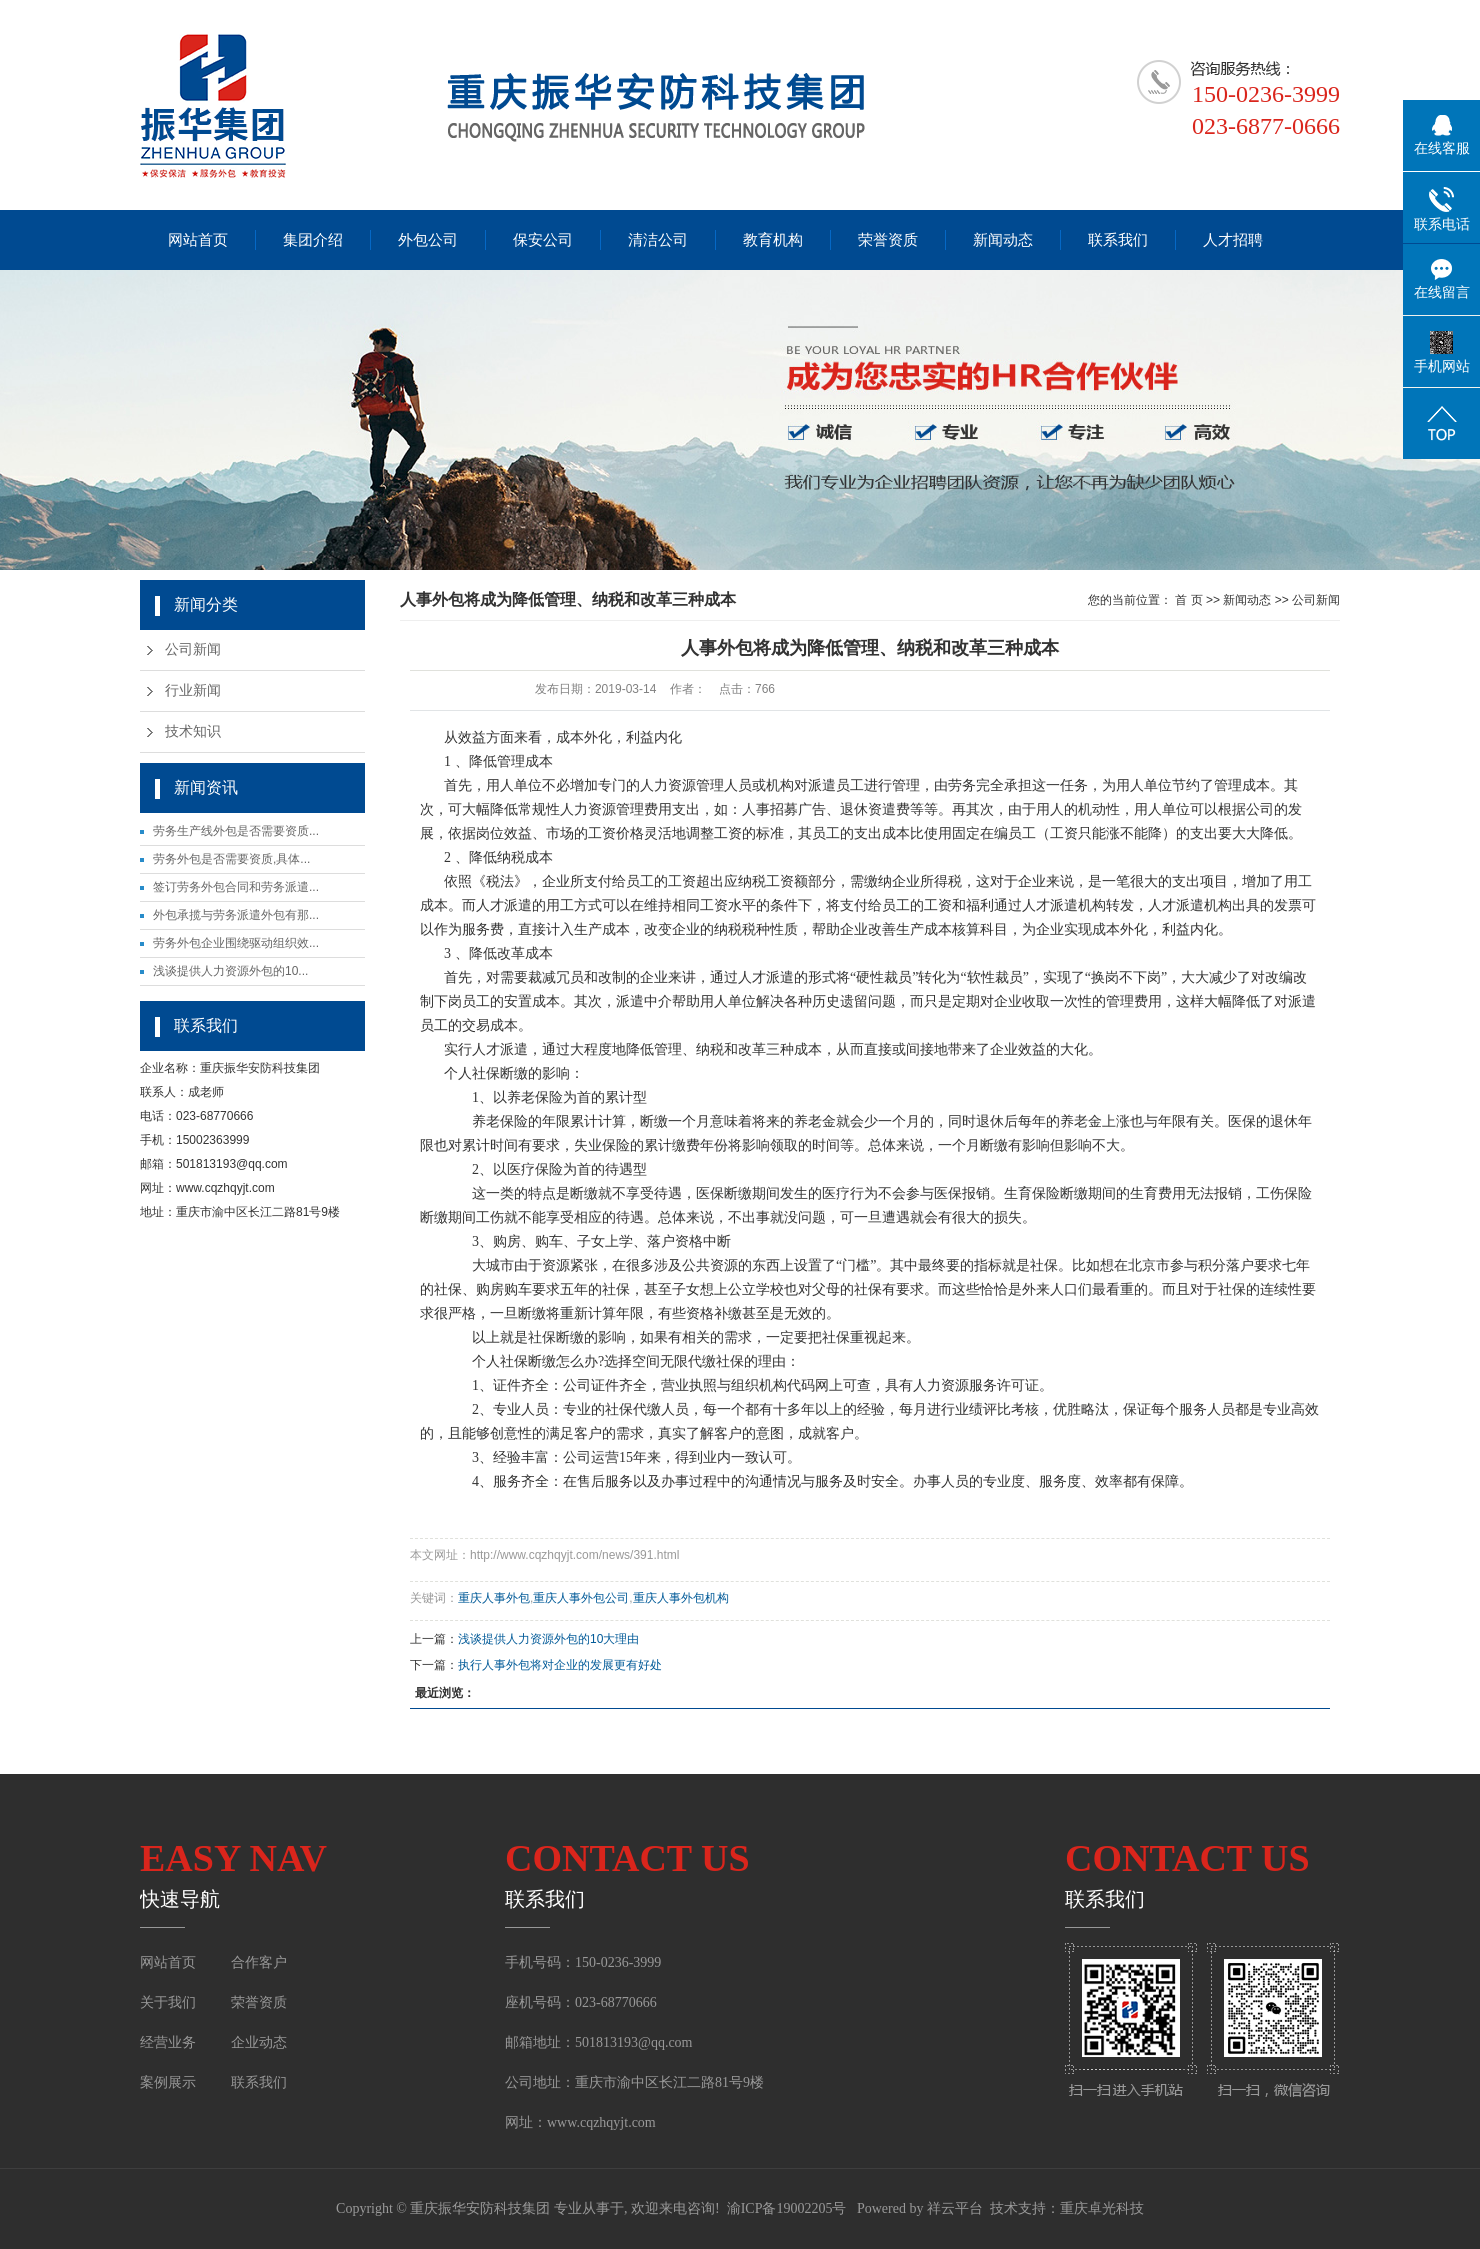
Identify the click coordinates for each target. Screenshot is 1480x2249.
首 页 (1188, 600)
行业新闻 (193, 690)
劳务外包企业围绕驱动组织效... (236, 943)
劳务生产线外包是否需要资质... (236, 831)
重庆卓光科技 (1102, 2208)
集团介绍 (313, 240)
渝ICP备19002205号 (787, 2208)
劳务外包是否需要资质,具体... (231, 859)
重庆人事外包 (494, 1598)
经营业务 (168, 2042)
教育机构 (773, 240)
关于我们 (168, 2002)
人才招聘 (1233, 240)
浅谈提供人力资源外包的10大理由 (548, 1639)
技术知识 (193, 731)
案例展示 (170, 2082)
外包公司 (428, 240)
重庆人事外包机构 (681, 1598)
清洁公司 (658, 240)
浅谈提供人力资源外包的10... (230, 971)
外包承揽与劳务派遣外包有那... (236, 915)
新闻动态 (1003, 240)
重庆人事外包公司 (581, 1598)
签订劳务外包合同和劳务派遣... (236, 887)
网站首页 (198, 240)
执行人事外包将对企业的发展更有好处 (560, 1665)
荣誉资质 (888, 240)
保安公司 (543, 240)
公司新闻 (193, 649)
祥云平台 (955, 2208)
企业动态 (259, 2042)
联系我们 (1118, 240)
